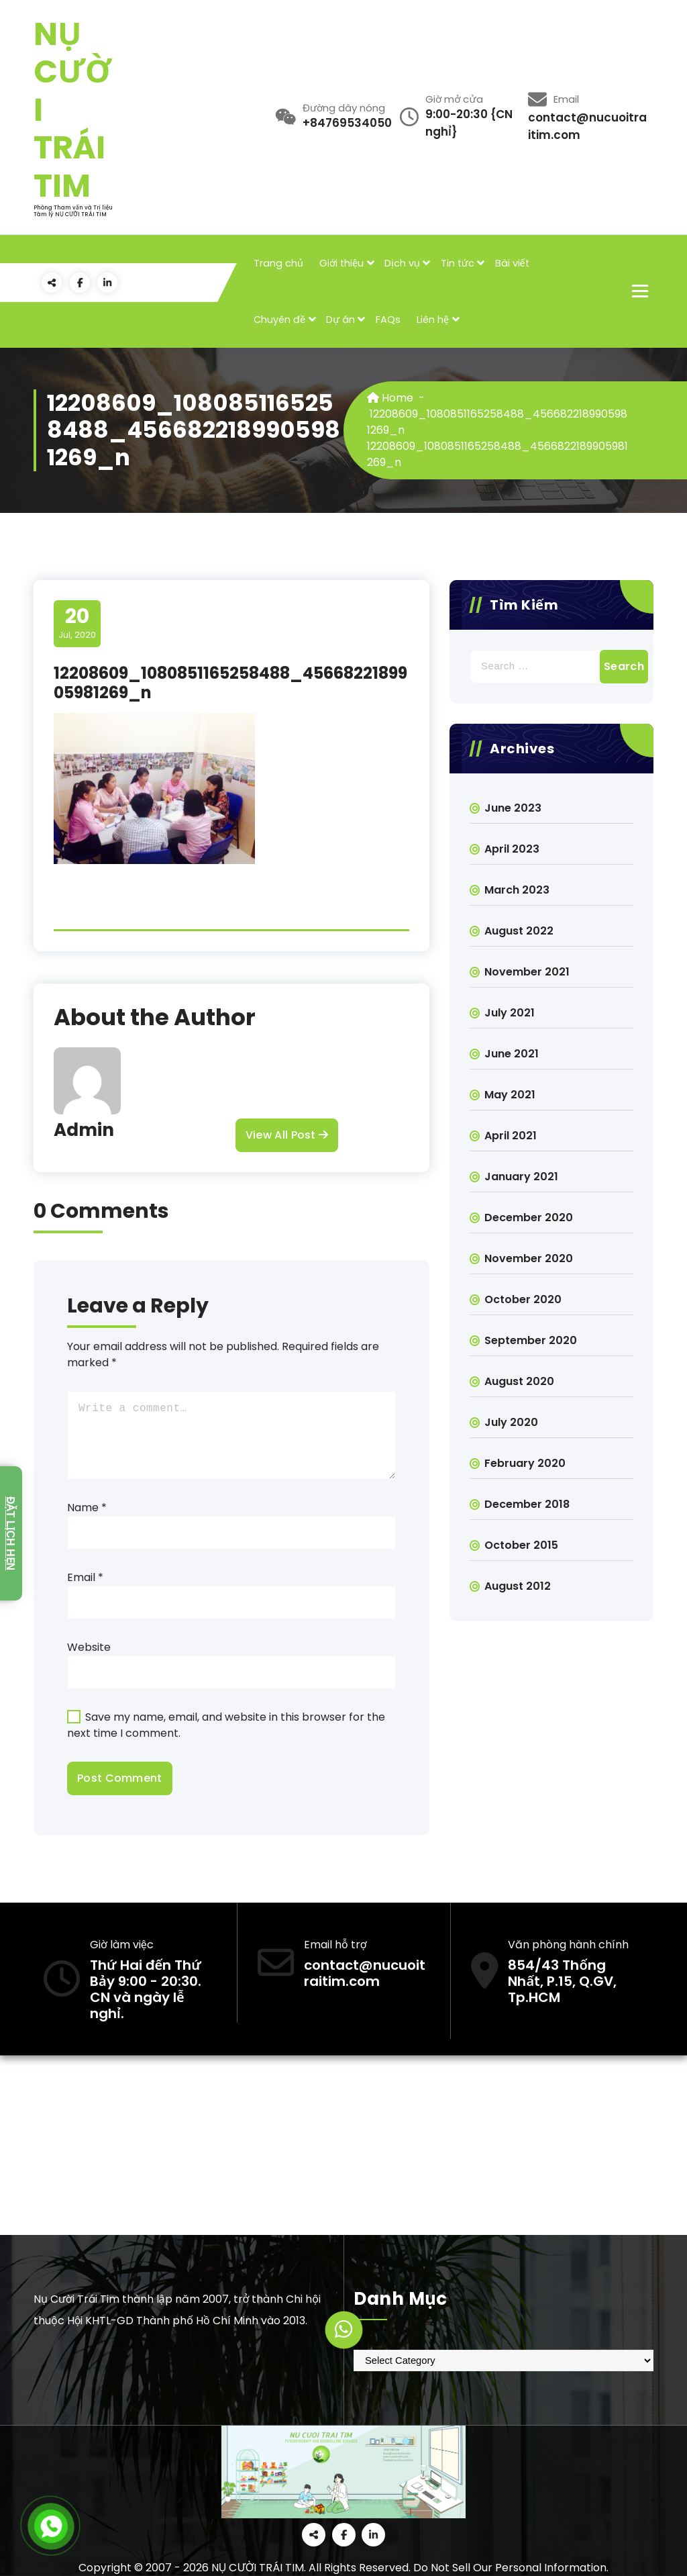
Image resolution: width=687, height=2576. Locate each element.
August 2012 (517, 1586)
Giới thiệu (341, 263)
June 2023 (512, 808)
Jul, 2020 (77, 623)
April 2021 (510, 1135)
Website (89, 1647)
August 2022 (518, 931)
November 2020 (528, 1258)
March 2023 (516, 890)
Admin (84, 1130)
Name (87, 1507)
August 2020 (519, 1381)
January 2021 (521, 1176)
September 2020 (530, 1340)
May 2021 (509, 1094)
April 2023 (511, 849)
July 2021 (509, 1012)
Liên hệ (433, 319)
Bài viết (512, 263)
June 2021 (511, 1053)
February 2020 (525, 1463)
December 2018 (527, 1504)
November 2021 (527, 972)
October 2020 (523, 1299)
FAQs (388, 319)
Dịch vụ (402, 263)
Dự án (340, 319)
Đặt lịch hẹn (10, 1533)
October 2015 (521, 1545)
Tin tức (457, 263)
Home (390, 398)
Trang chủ (278, 263)
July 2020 (511, 1422)
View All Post (286, 1135)
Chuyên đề (279, 319)
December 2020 (528, 1217)
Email (85, 1577)
